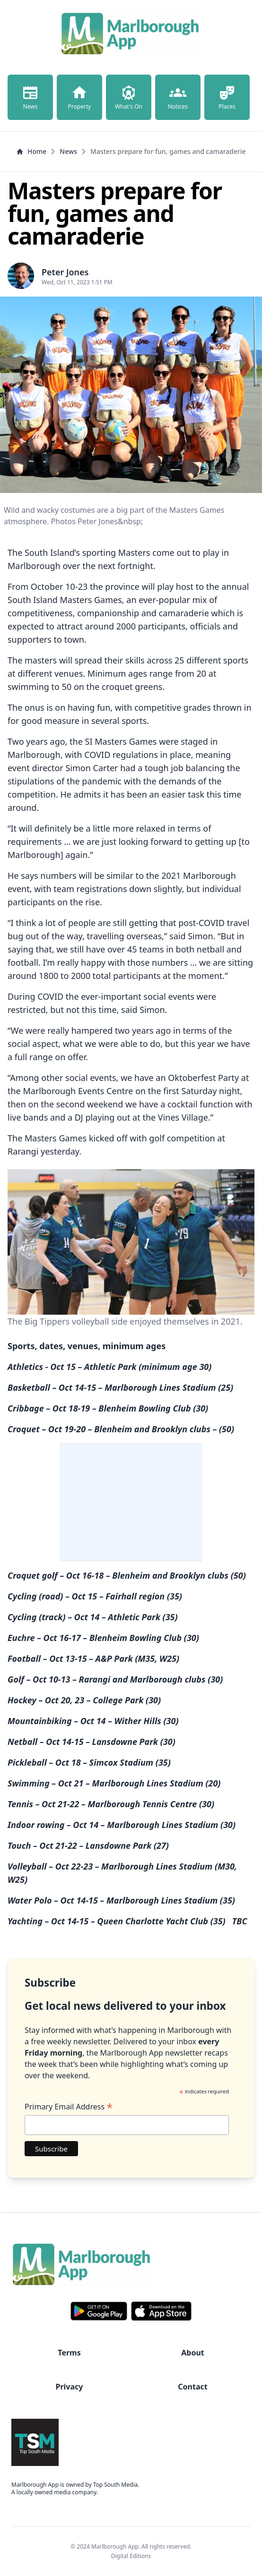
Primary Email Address (69, 2107)
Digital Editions (131, 2556)
